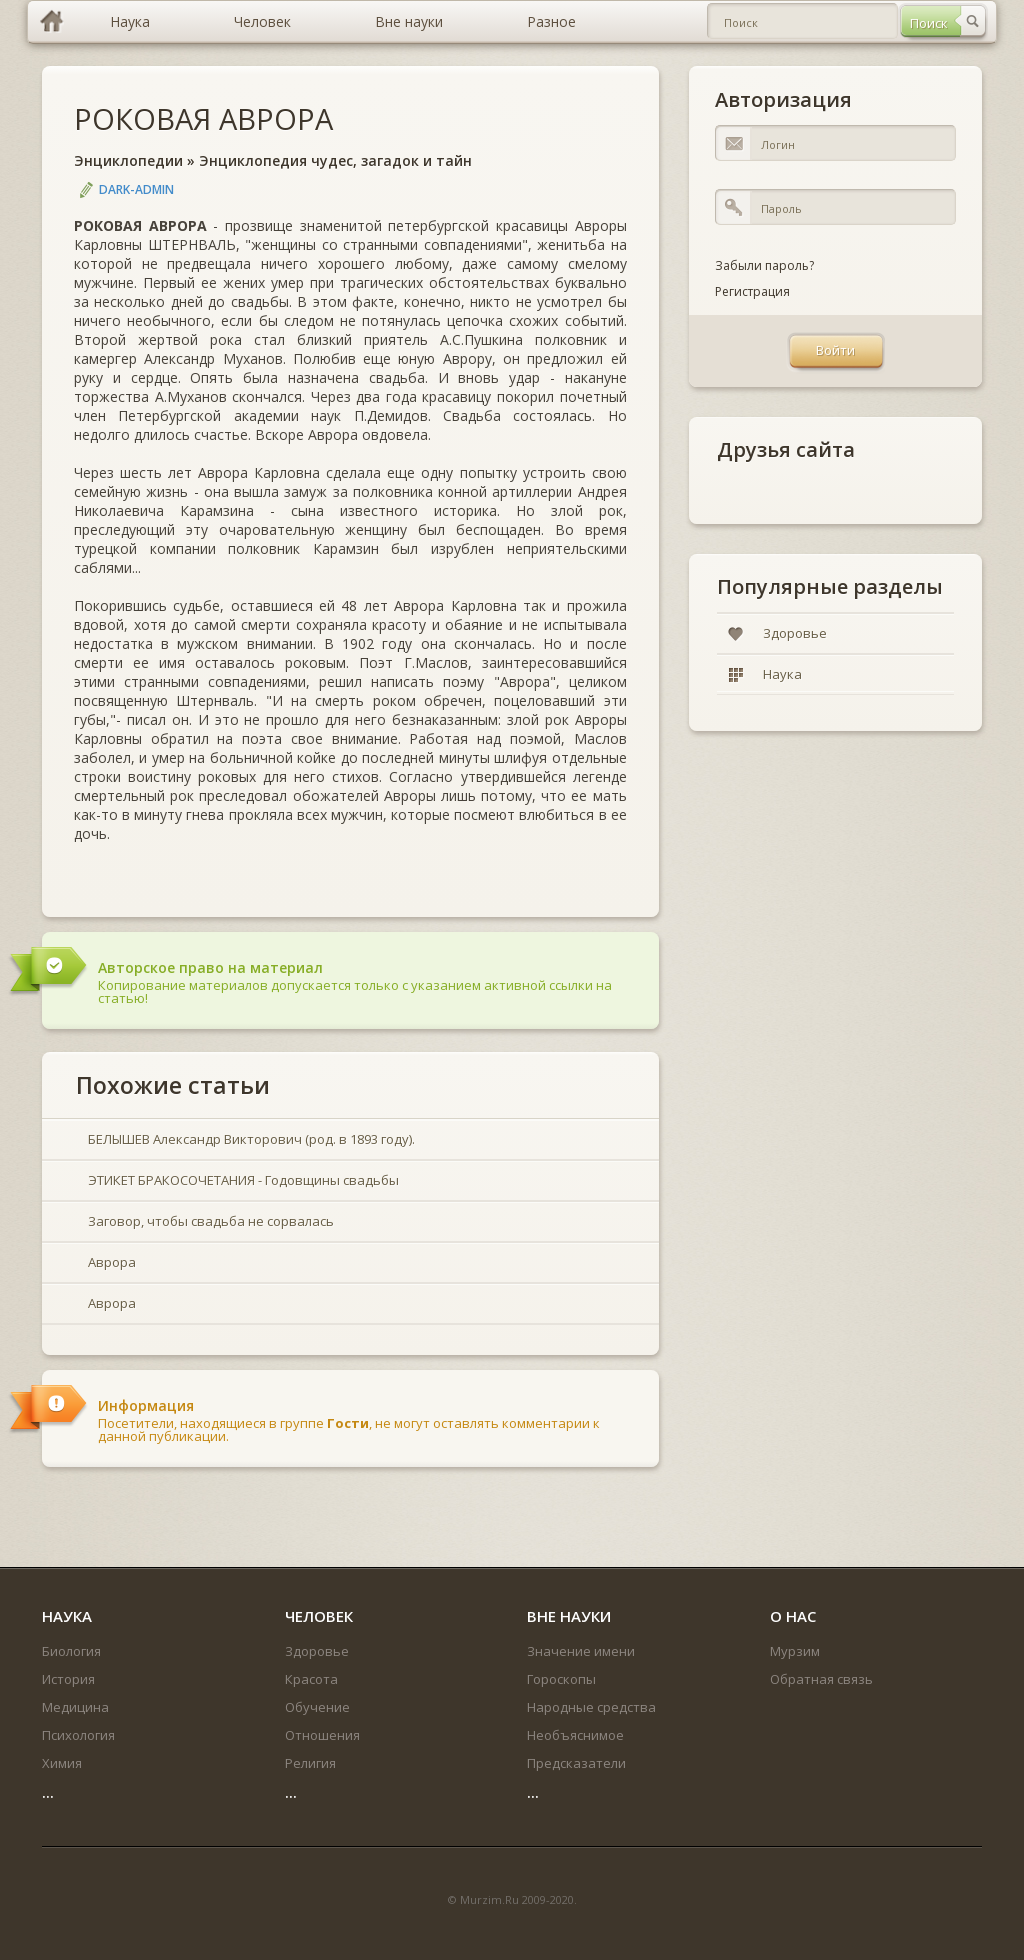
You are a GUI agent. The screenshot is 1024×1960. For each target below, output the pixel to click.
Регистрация (752, 291)
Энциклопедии (128, 160)
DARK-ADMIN (136, 189)
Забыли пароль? (764, 265)
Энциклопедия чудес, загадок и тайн (335, 160)
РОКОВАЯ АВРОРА (203, 118)
